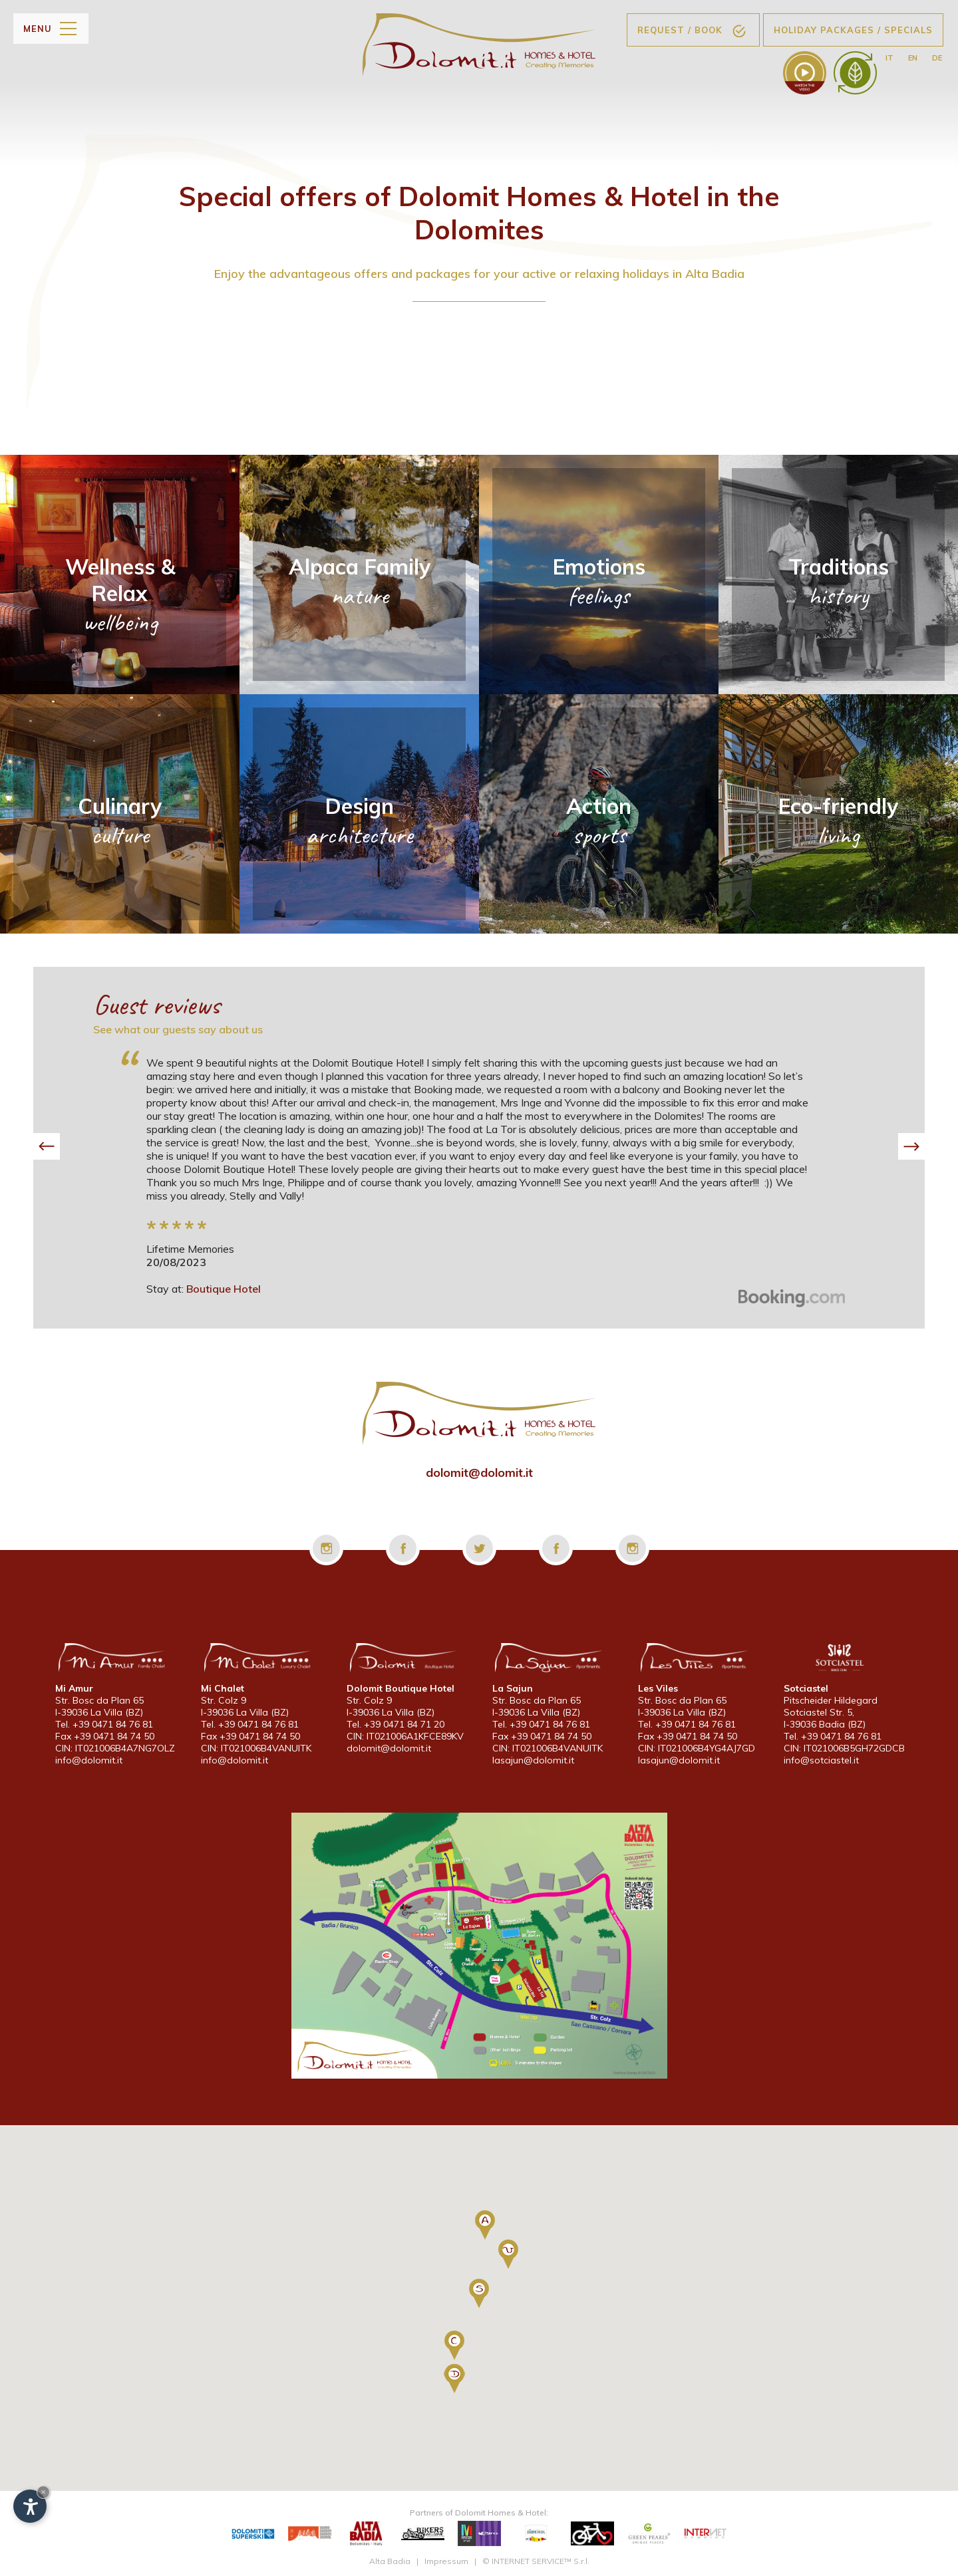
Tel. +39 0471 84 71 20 (395, 1724)
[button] (46, 1146)
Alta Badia (389, 2561)
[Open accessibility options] (30, 2506)
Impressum (446, 2561)
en (912, 58)
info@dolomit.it (88, 1760)
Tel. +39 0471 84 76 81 (104, 1724)
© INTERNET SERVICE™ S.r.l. (535, 2561)
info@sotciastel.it (821, 1760)
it (889, 58)
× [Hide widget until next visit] (43, 2492)
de (937, 58)
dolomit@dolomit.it (479, 1472)
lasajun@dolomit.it (533, 1760)
